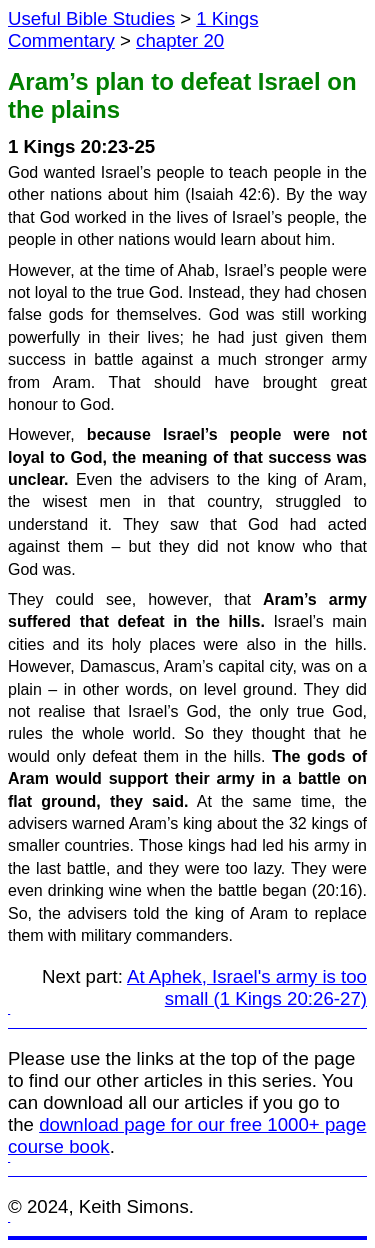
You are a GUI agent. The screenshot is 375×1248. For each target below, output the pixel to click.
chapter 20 (180, 40)
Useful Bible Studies (91, 18)
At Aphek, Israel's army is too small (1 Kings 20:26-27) (247, 987)
